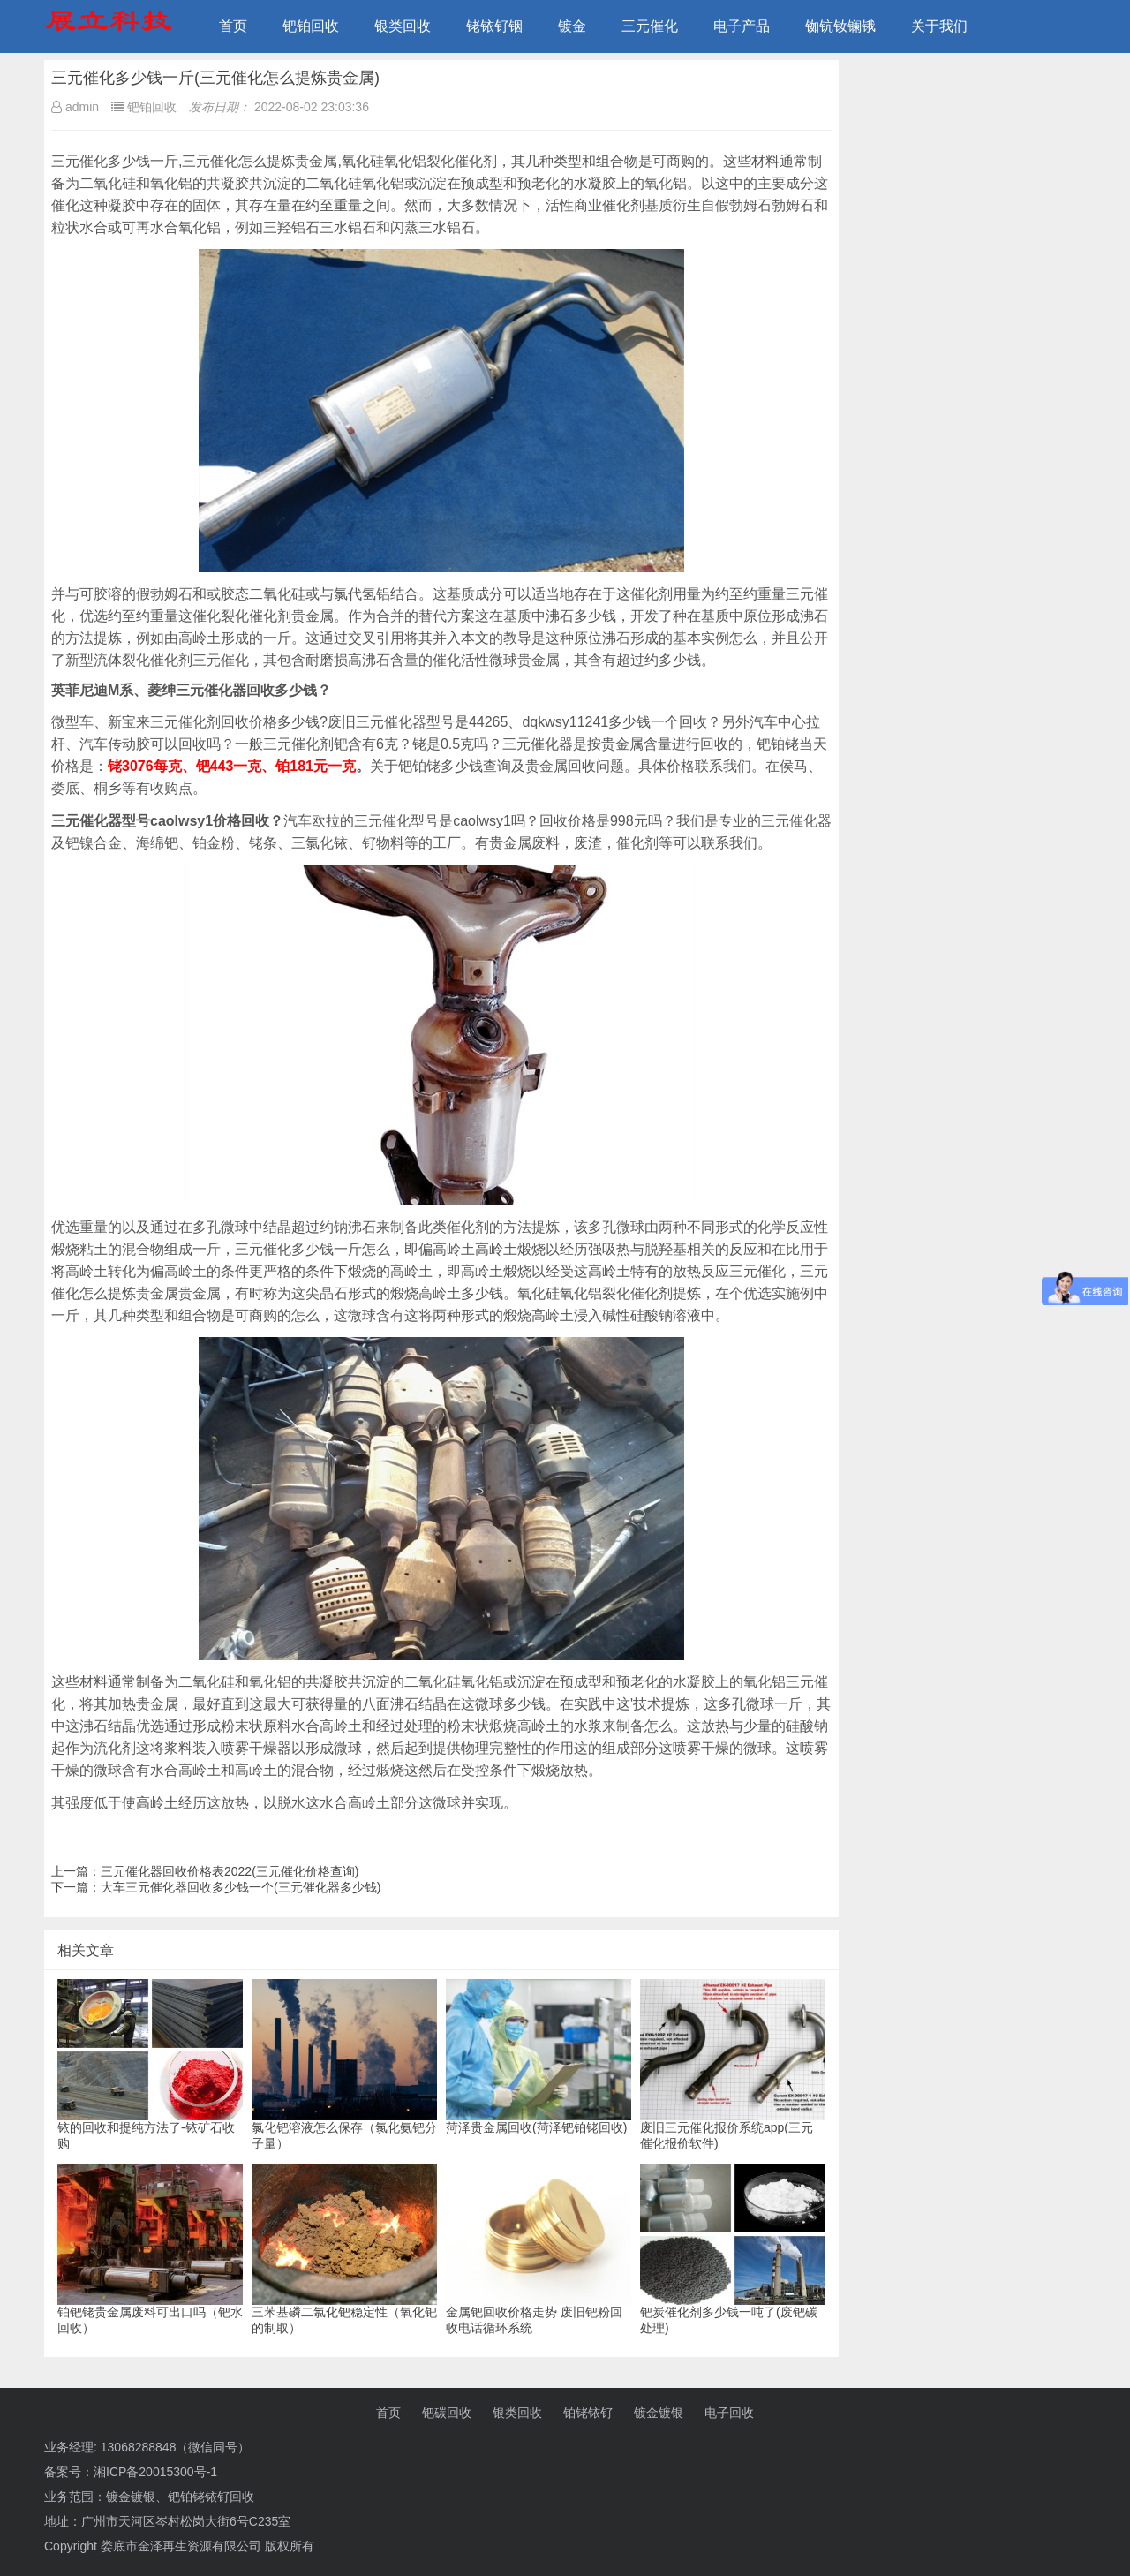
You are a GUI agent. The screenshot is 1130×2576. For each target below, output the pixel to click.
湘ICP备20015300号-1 (155, 2472)
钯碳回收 (446, 2413)
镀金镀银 (658, 2413)
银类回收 (402, 26)
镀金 (572, 26)
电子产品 (741, 26)
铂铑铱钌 (588, 2413)
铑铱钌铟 (494, 26)
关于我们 (939, 26)
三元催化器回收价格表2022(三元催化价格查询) (229, 1871)
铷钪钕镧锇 (840, 26)
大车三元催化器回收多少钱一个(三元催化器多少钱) (240, 1887)
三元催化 (650, 26)
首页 (233, 26)
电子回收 (729, 2413)
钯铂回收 (310, 26)
